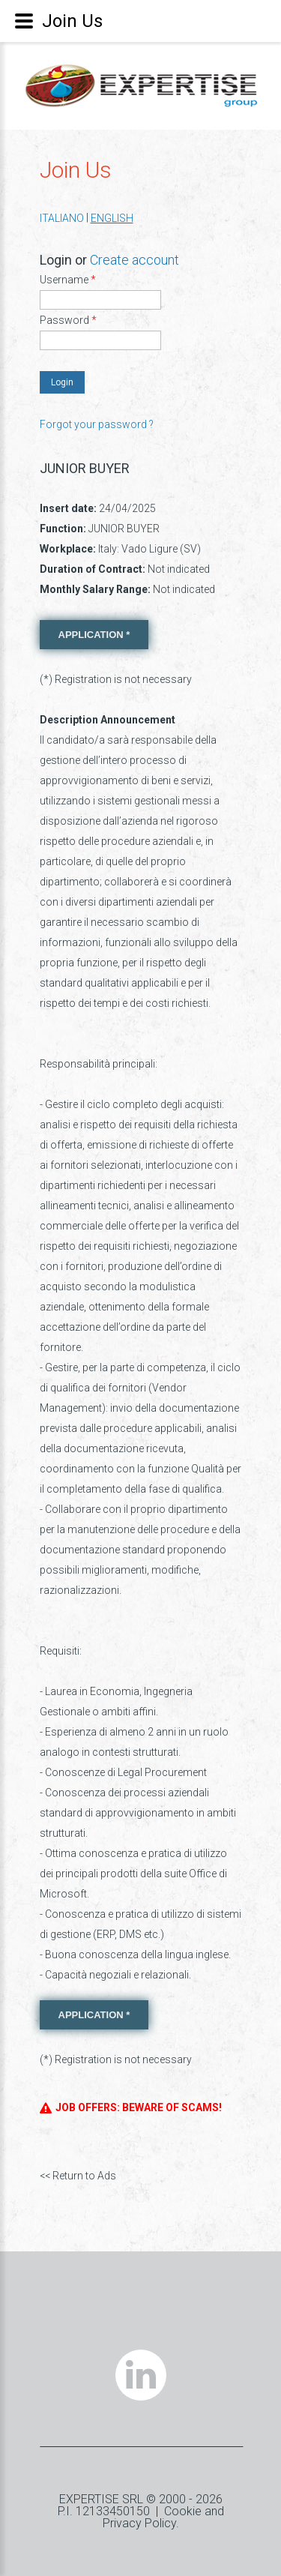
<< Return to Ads (78, 2176)
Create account (134, 260)
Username (68, 280)
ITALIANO (62, 218)
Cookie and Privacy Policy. (163, 2517)
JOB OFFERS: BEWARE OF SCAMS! (131, 2107)
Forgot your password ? (97, 424)
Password (68, 320)
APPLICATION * (94, 634)
